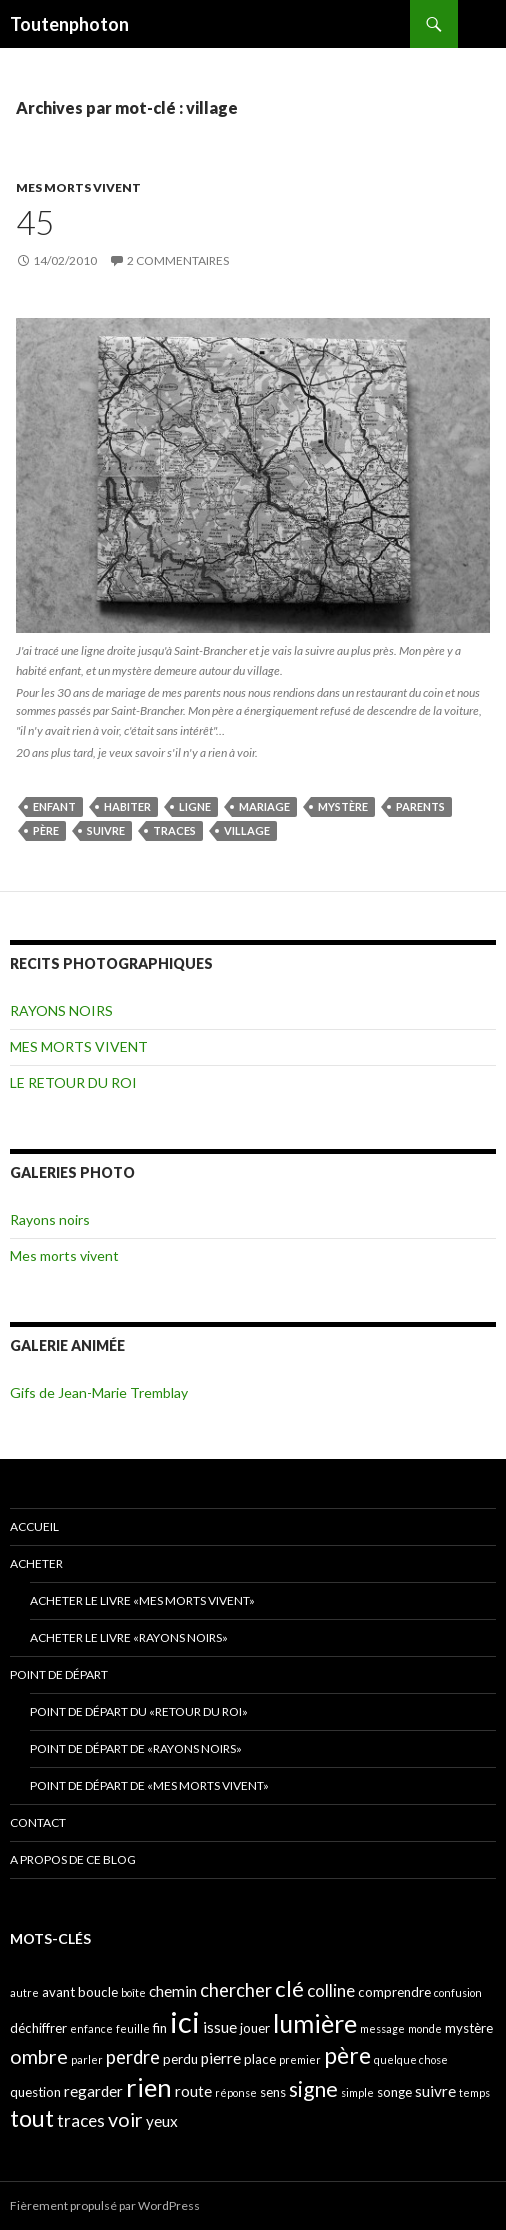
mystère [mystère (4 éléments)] (469, 2028)
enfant (54, 806)
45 (35, 222)
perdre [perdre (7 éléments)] (133, 2057)
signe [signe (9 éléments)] (313, 2088)
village (247, 830)
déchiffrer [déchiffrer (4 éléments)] (38, 2028)
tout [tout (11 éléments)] (32, 2118)
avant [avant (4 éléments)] (58, 1992)
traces (174, 830)
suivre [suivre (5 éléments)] (435, 2091)
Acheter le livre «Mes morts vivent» (142, 1600)
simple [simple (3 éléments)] (357, 2092)
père (46, 830)
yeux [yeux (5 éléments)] (162, 2121)
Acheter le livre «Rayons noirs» (129, 1637)
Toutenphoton (69, 24)
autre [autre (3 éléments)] (24, 1992)
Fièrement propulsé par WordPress (105, 2205)
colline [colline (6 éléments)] (331, 1990)
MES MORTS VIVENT (78, 187)
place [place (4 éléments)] (260, 2059)
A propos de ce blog (73, 1859)
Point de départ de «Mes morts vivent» (149, 1785)
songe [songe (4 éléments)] (394, 2092)
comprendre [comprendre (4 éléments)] (394, 1992)
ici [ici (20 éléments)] (185, 2021)
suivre (106, 830)
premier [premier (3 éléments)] (300, 2059)
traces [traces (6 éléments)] (81, 2120)
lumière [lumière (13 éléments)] (315, 2023)
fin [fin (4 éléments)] (160, 2028)
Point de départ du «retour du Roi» (139, 1711)
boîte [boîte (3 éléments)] (133, 1992)
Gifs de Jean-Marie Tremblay (99, 1392)
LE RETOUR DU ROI (73, 1082)
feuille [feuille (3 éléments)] (133, 2028)
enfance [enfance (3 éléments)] (91, 2028)
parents (420, 806)
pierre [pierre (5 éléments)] (221, 2058)
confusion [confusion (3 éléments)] (458, 1992)
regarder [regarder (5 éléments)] (93, 2091)
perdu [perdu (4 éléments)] (180, 2059)
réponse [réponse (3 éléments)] (236, 2092)
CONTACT (38, 1822)
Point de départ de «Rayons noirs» (136, 1748)
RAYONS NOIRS (61, 1010)
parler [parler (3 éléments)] (87, 2059)
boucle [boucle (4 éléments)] (98, 1992)
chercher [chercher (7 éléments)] (236, 1990)
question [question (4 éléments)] (35, 2092)
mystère (343, 806)
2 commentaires (178, 260)
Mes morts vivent (64, 1255)
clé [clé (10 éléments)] (289, 1988)
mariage (264, 806)
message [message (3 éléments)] (382, 2028)
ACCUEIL (34, 1526)
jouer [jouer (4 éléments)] (255, 2028)
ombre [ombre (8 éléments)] (39, 2056)
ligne (195, 806)
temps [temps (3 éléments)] (474, 2092)
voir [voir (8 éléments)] (125, 2119)
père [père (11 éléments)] (347, 2055)
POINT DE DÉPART (59, 1674)
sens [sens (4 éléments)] (273, 2092)
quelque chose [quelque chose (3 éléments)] (411, 2059)
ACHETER (36, 1563)
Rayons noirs (50, 1219)
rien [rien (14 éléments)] (149, 2087)
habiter (127, 806)
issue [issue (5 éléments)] (220, 2027)
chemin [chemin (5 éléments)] (173, 1991)
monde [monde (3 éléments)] (425, 2028)
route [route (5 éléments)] (193, 2091)
